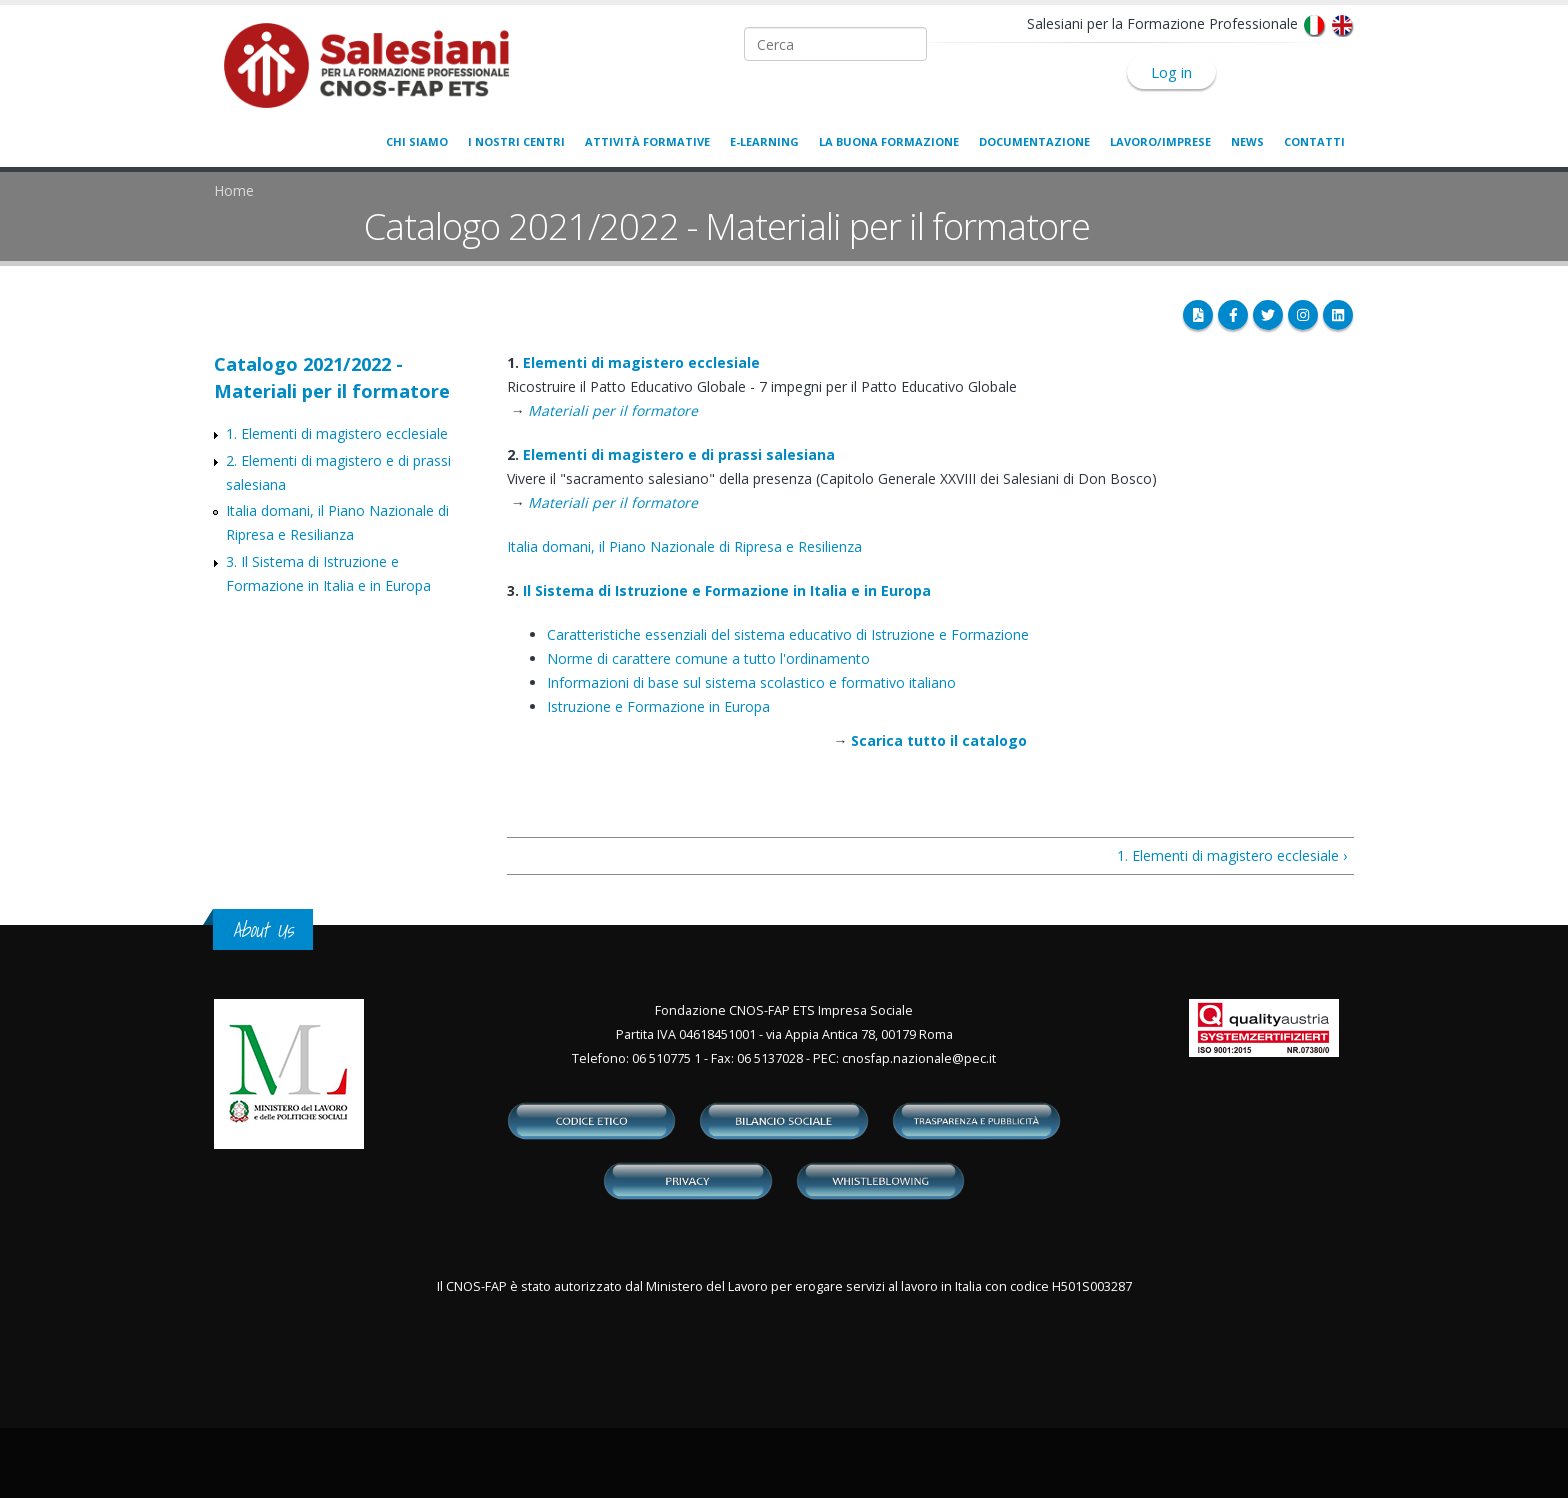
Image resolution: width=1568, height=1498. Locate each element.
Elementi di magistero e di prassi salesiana (679, 454)
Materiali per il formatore (613, 410)
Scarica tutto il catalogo (939, 740)
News (1247, 141)
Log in (1171, 72)
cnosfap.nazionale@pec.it (919, 1058)
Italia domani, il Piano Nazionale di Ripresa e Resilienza (684, 546)
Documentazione (1034, 141)
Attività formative (647, 141)
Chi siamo (417, 141)
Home (234, 190)
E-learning (764, 141)
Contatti (1314, 141)
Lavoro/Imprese (1160, 141)
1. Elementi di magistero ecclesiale (337, 433)
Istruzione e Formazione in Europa (658, 706)
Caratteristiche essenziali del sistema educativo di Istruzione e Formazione (788, 634)
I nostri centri (516, 141)
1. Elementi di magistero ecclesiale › (1232, 855)
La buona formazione (889, 141)
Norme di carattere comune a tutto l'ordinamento (708, 658)
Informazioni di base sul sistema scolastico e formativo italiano (751, 682)
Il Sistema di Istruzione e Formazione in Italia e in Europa (727, 590)
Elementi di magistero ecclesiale (641, 362)
